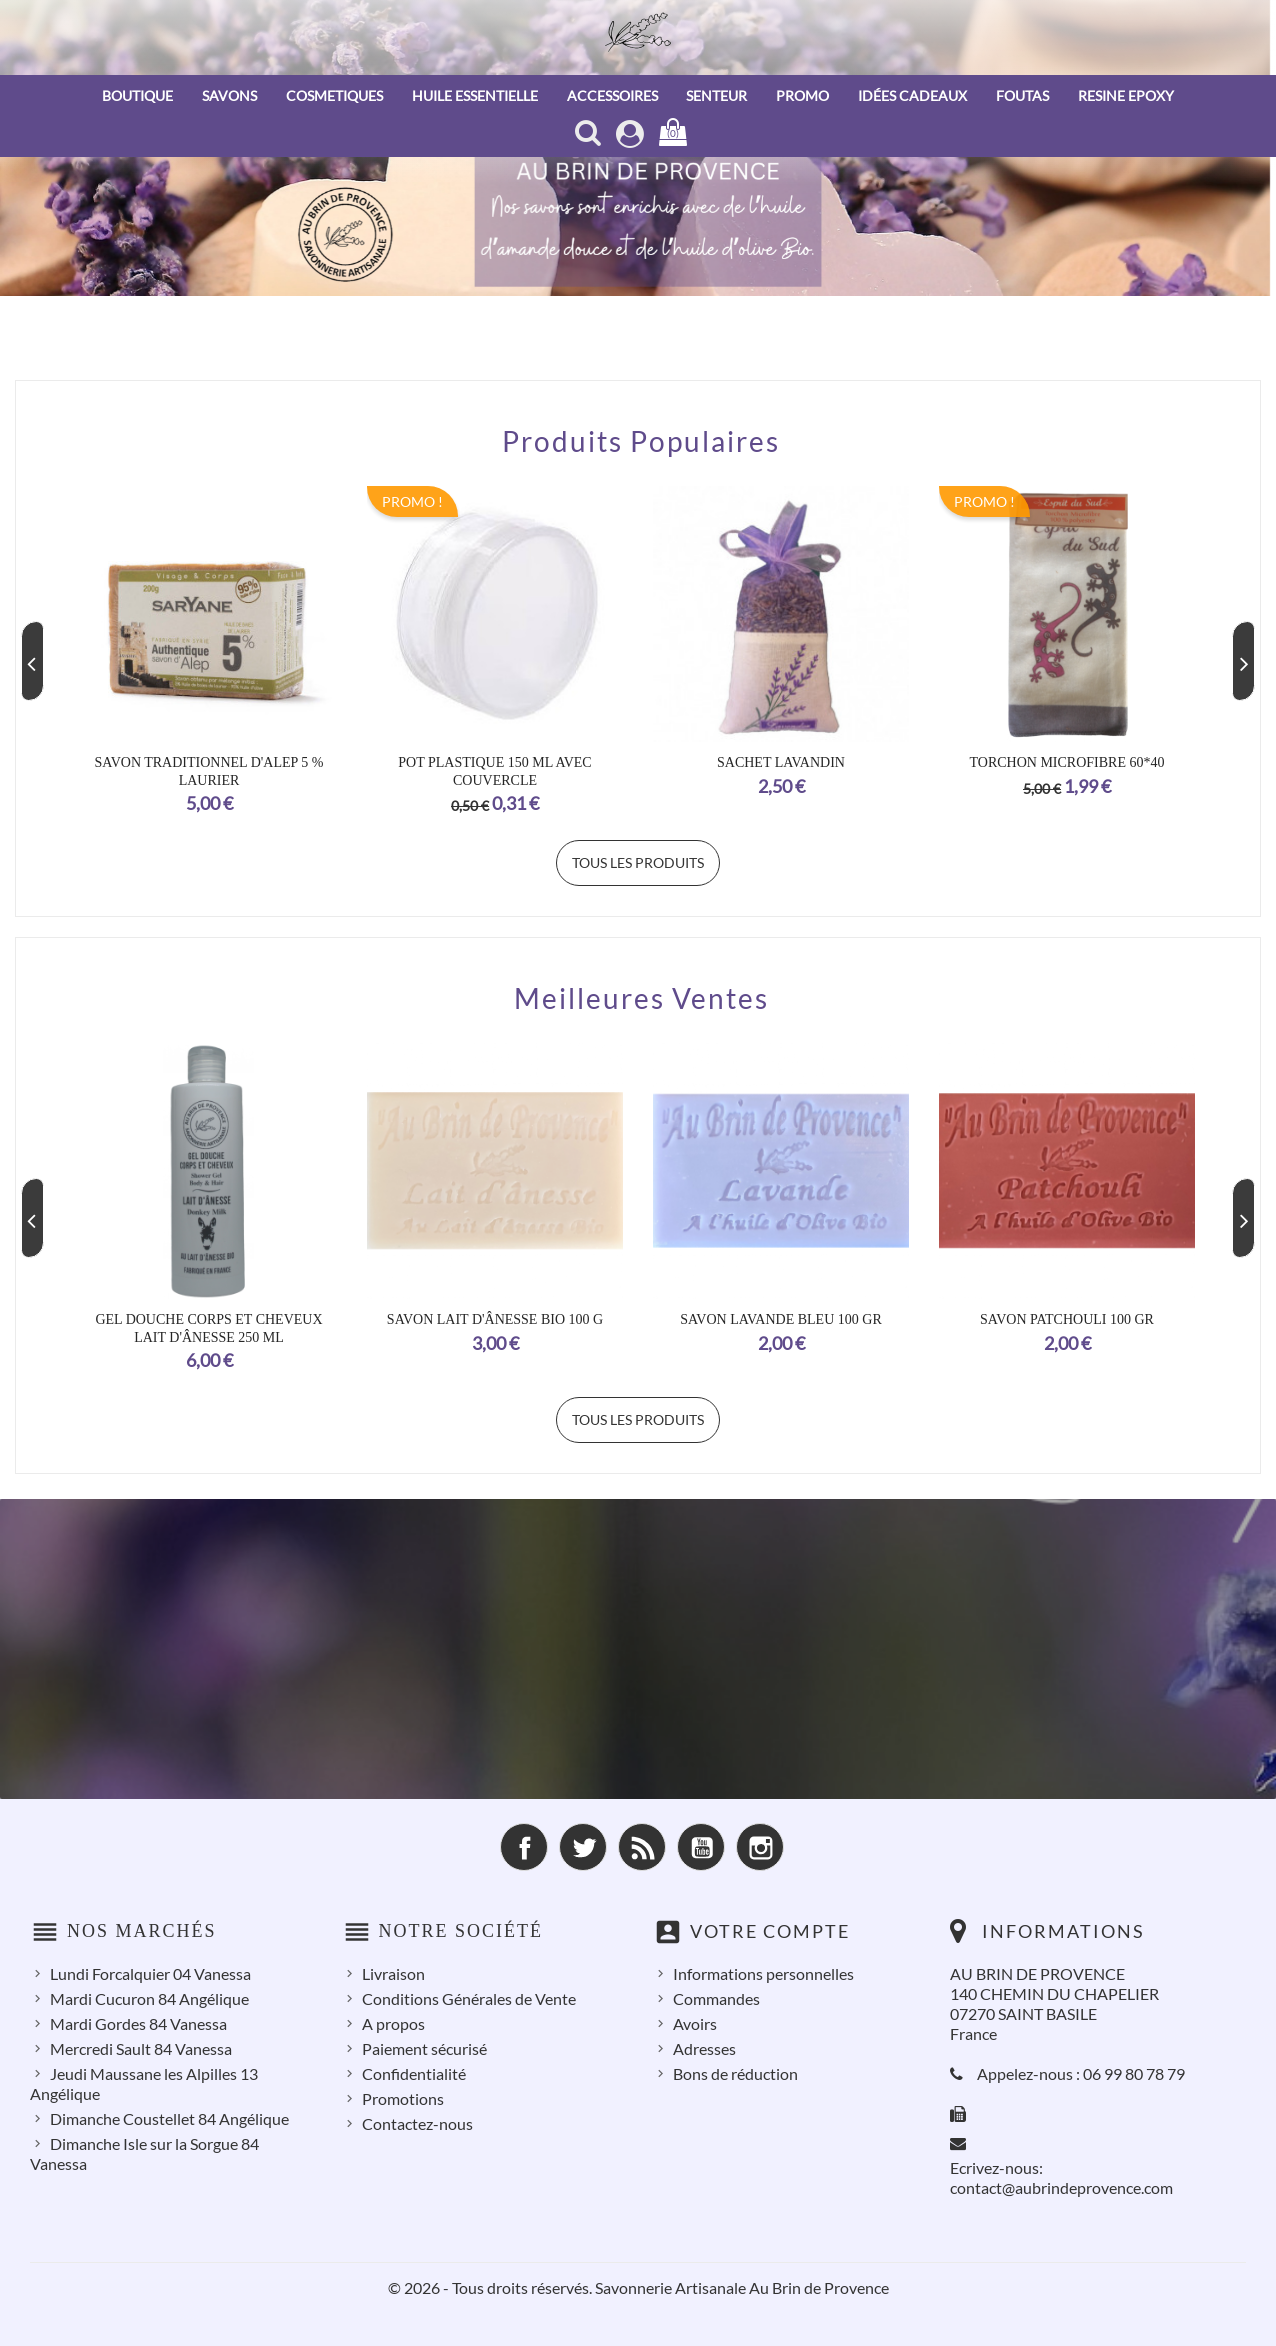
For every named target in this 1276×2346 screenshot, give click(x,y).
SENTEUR (716, 95)
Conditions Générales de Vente (469, 1998)
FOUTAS (1022, 95)
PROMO (802, 95)
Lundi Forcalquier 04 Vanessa (150, 1973)
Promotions (403, 2098)
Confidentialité (414, 2073)
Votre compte (770, 1931)
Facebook (524, 1847)
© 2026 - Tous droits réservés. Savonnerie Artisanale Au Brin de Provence (638, 2287)
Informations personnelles (763, 1973)
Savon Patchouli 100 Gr (1067, 1319)
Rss (642, 1847)
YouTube (701, 1847)
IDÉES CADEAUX (912, 95)
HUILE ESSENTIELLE (475, 95)
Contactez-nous (417, 2123)
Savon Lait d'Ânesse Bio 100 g (495, 1319)
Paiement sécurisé (424, 2048)
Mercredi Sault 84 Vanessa (141, 2048)
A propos (393, 2023)
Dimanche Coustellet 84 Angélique (169, 2118)
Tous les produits (638, 862)
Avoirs (695, 2023)
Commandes (716, 1998)
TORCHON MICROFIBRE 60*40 (1067, 762)
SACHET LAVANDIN (781, 762)
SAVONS (229, 95)
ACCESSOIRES (612, 95)
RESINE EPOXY (1126, 95)
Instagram (760, 1847)
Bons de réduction (735, 2073)
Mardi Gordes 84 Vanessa (138, 2023)
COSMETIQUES (334, 95)
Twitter (583, 1847)
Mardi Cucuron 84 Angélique (149, 1998)
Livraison (393, 1973)
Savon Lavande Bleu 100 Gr (780, 1319)
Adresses (704, 2048)
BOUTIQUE (137, 95)
